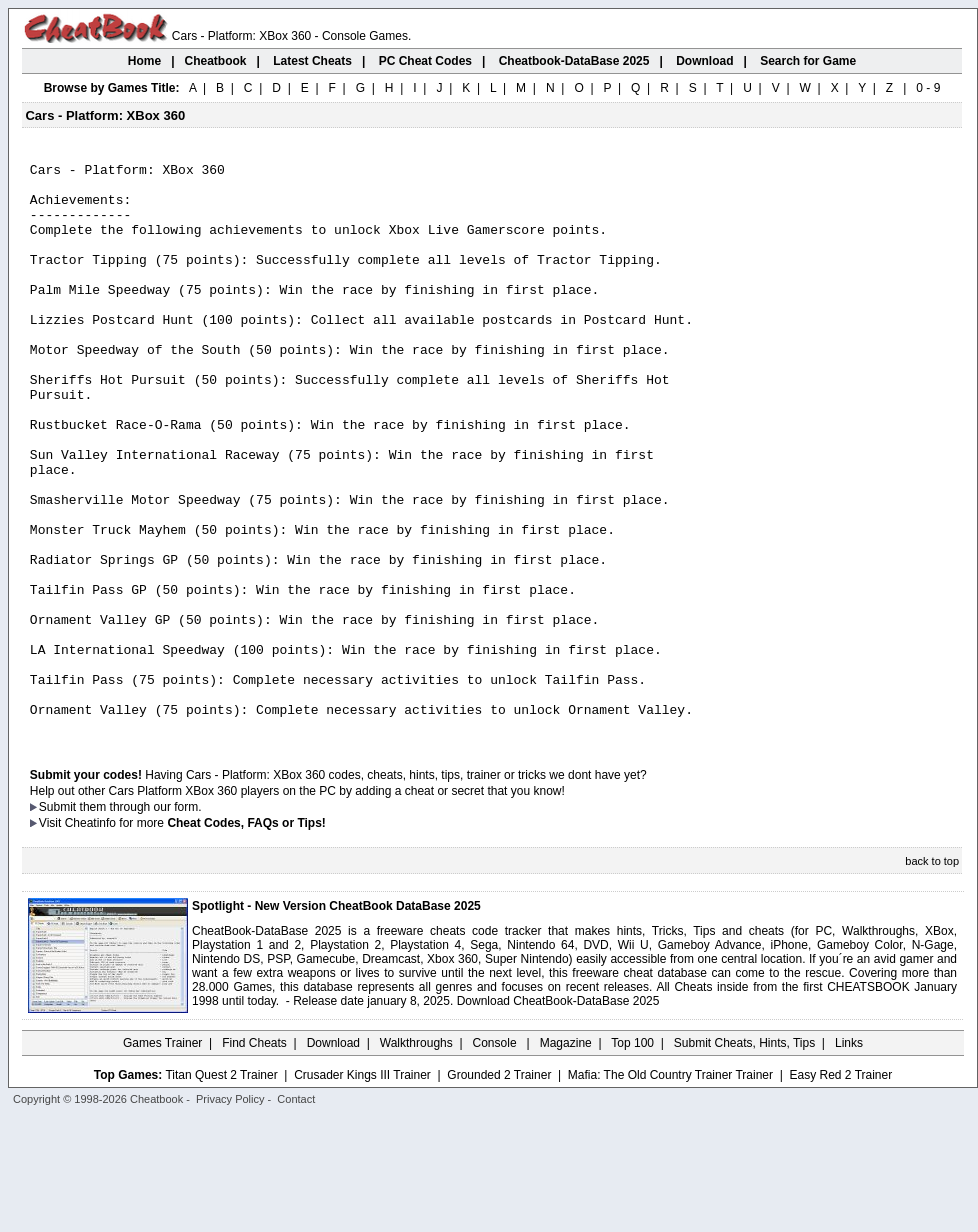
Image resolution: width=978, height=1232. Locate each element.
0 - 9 (928, 88)
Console (496, 1157)
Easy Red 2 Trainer (840, 1189)
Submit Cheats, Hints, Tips (744, 1157)
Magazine (566, 1157)
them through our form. (141, 921)
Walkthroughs (416, 1157)
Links (849, 1157)
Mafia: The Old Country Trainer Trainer (670, 1189)
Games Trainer (162, 1157)
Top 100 (632, 1157)
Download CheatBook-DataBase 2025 (558, 1115)
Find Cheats (254, 1157)
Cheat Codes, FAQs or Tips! (246, 937)
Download (333, 1157)
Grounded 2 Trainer (499, 1189)
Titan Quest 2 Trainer (221, 1189)
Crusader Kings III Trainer (362, 1189)
